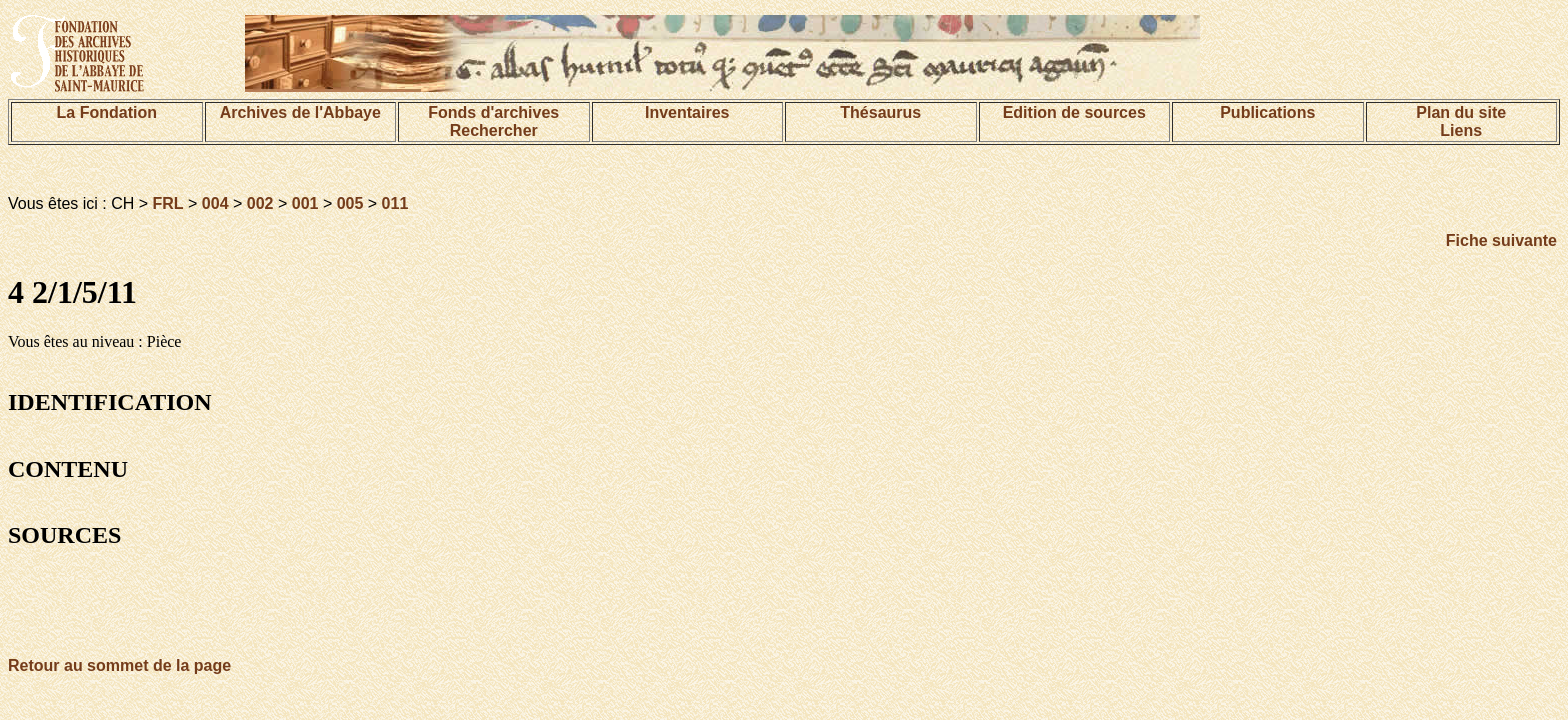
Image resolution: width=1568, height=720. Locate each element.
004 (215, 203)
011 (395, 203)
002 (260, 203)
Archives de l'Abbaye (300, 112)
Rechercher (494, 130)
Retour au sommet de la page (119, 665)
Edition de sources (1074, 112)
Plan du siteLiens (1461, 121)
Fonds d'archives (493, 112)
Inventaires (687, 112)
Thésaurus (880, 112)
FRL (168, 203)
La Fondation (107, 112)
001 (305, 203)
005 (350, 203)
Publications (1267, 112)
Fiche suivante (1501, 240)
